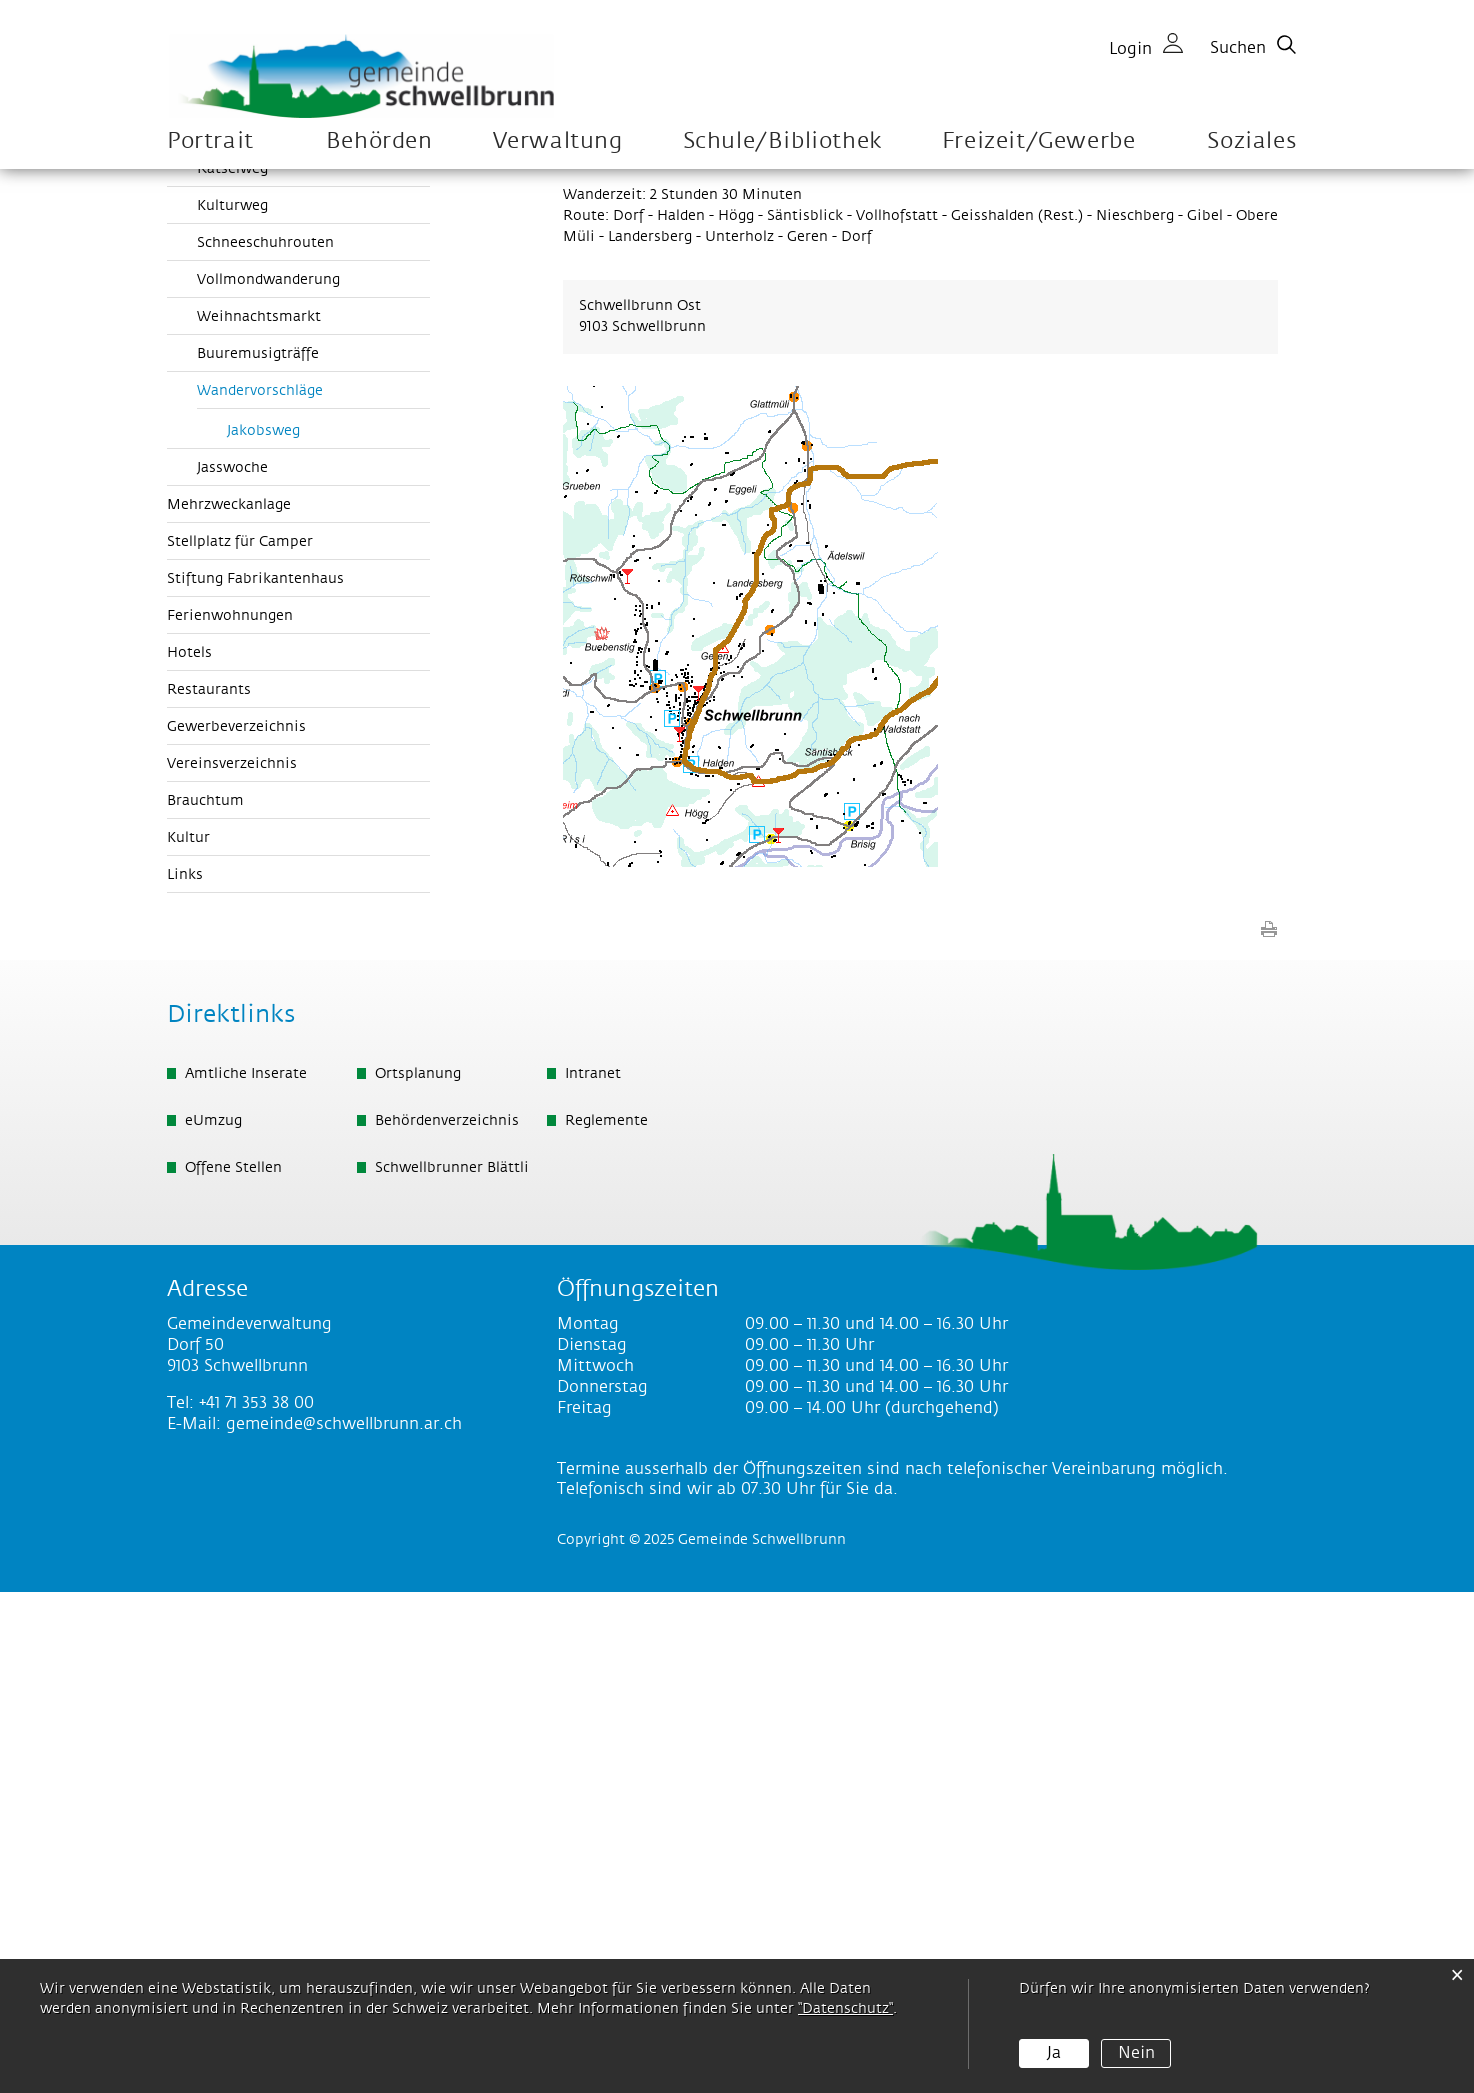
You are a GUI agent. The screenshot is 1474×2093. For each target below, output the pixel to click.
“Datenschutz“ (845, 2009)
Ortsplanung (418, 1575)
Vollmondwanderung (268, 781)
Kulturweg (232, 707)
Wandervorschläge (304, 891)
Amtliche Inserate (246, 1575)
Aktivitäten (205, 630)
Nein (1136, 2053)
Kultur (188, 1339)
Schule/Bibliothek (782, 141)
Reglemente (606, 1622)
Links (185, 1376)
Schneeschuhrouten (265, 744)
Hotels (189, 1154)
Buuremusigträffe (258, 855)
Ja (1054, 2053)
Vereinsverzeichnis (232, 1265)
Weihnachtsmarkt (259, 818)
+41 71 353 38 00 (256, 1904)
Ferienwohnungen (230, 1117)
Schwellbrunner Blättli (452, 1669)
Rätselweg (232, 670)
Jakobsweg (263, 932)
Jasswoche (232, 969)
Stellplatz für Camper (240, 1043)
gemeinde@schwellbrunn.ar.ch (344, 1925)
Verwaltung (558, 141)
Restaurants (209, 1191)
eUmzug (213, 1622)
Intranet (593, 1575)
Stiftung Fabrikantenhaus (255, 1080)
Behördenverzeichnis (447, 1622)
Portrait (210, 141)
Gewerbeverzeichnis (236, 1228)
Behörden (379, 141)
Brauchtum (205, 1302)
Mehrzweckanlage (229, 1006)
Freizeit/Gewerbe (1039, 141)
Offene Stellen (233, 1669)
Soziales (1251, 141)
